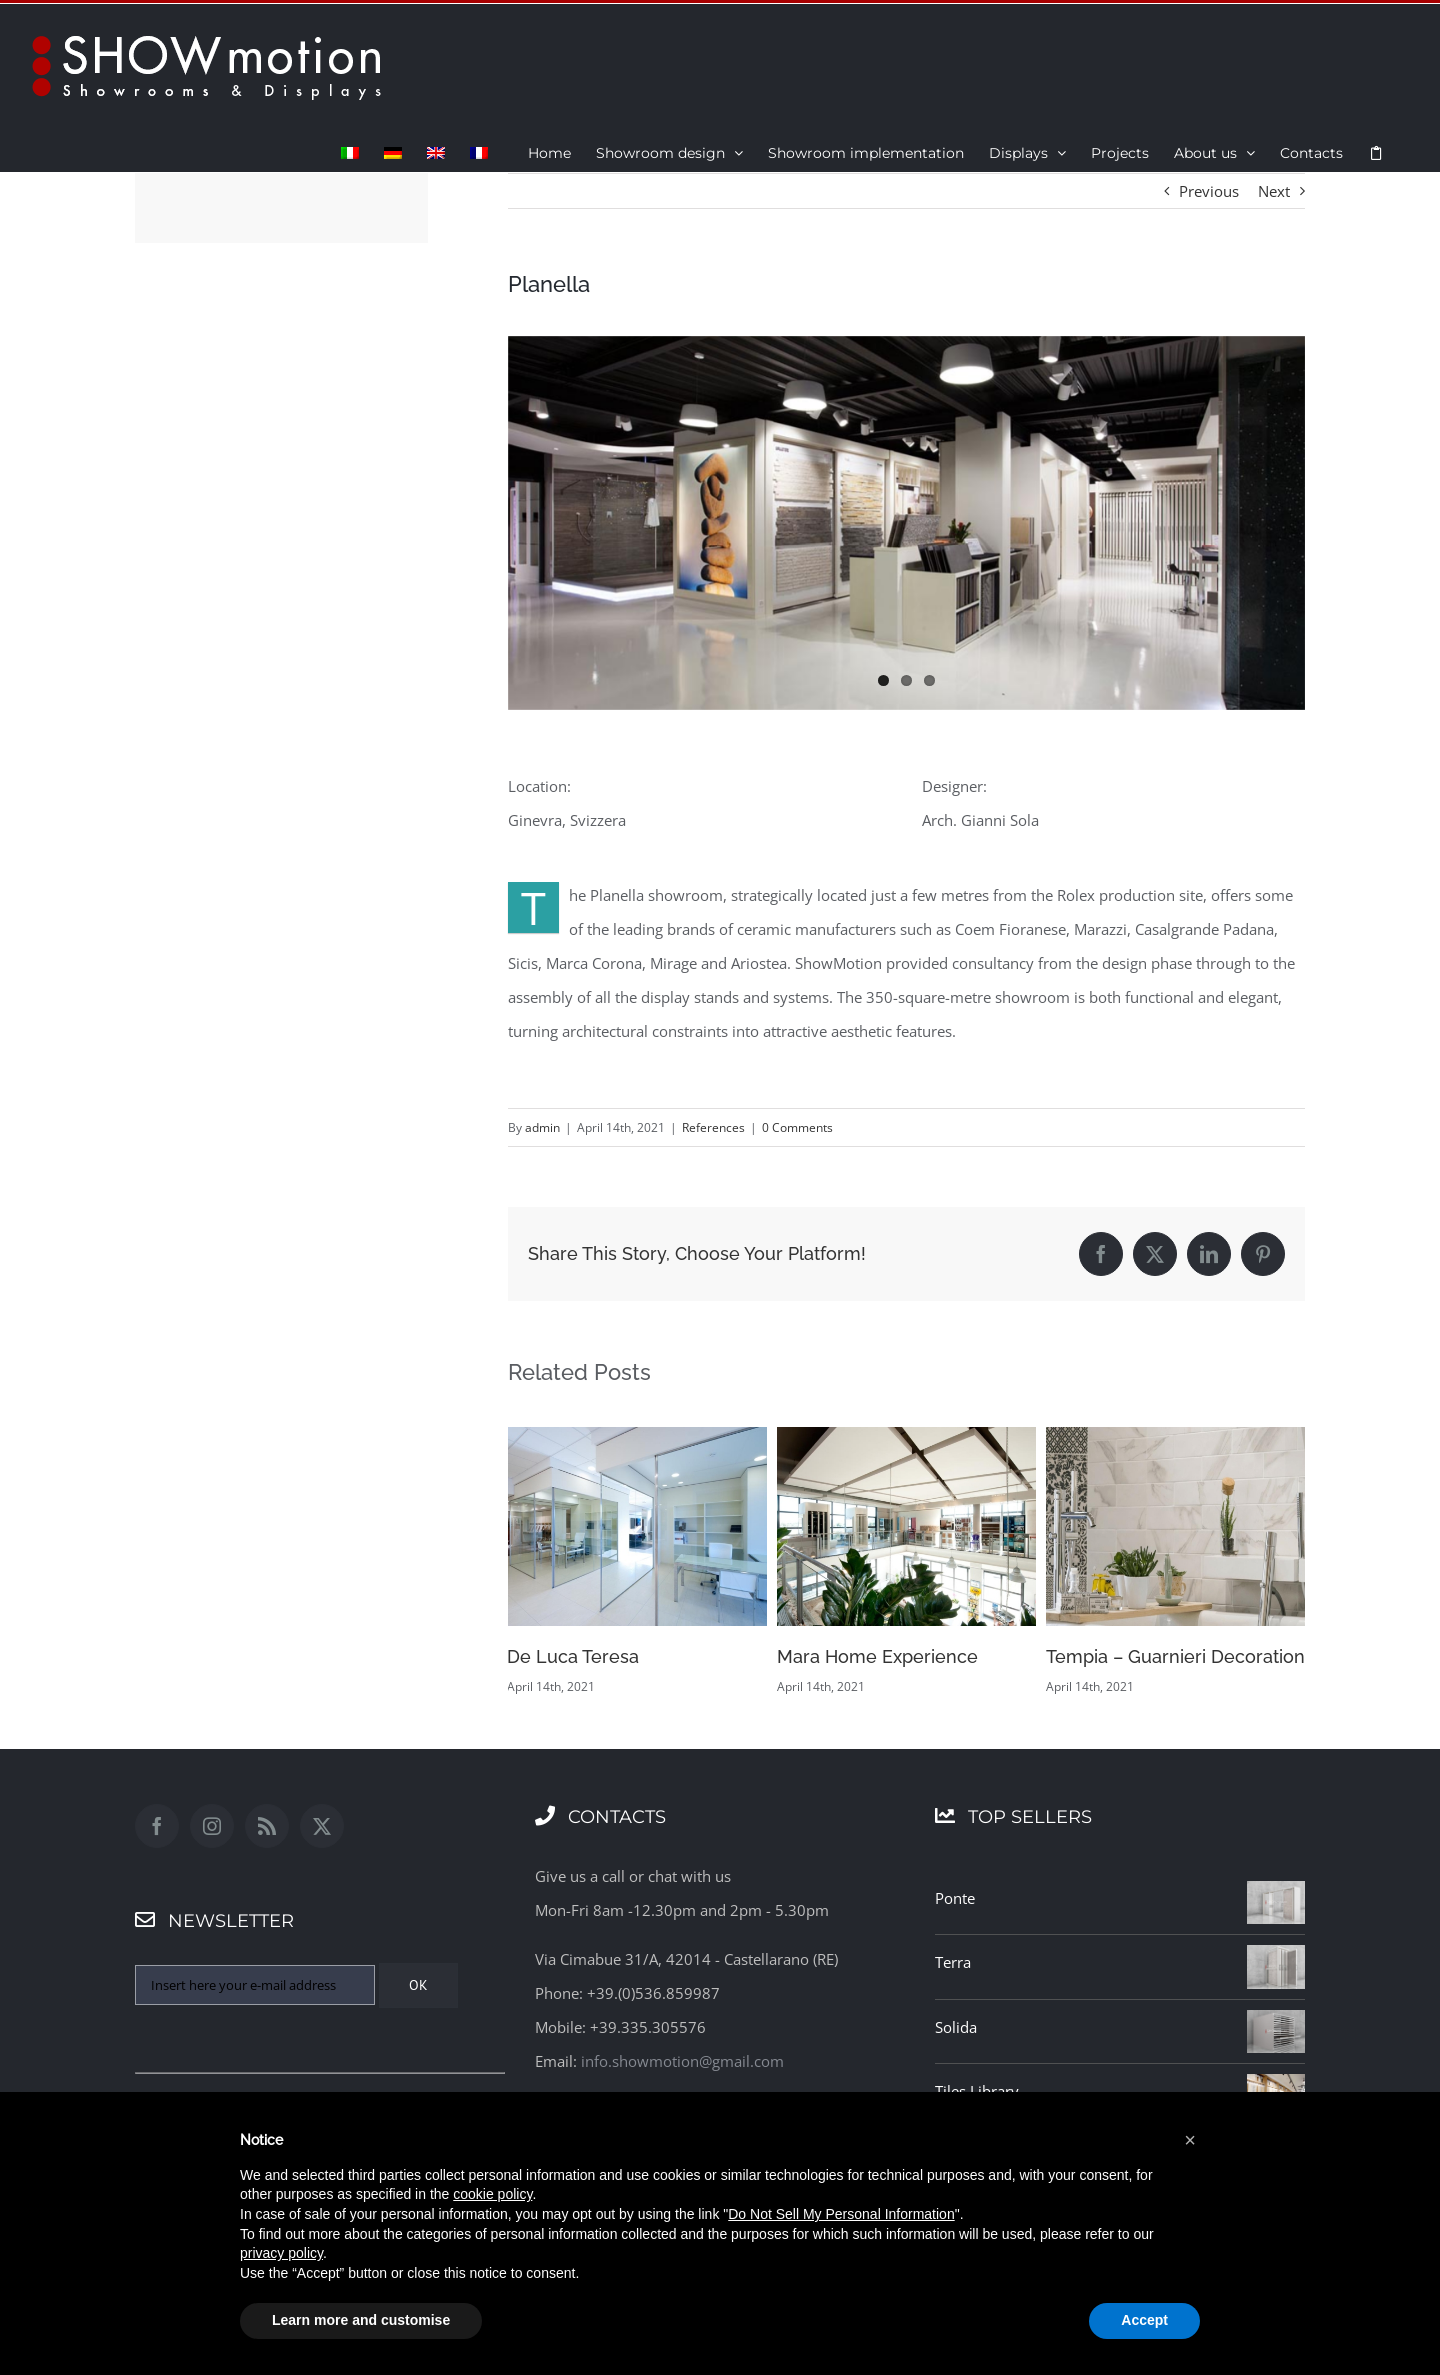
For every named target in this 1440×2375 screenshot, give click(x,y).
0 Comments (797, 1127)
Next (1274, 191)
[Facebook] (157, 1826)
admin (542, 1127)
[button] (1190, 2140)
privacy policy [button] (281, 2253)
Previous (1209, 191)
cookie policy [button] (492, 2194)
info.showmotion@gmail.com (682, 2061)
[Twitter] (322, 1826)
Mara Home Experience (877, 1656)
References (713, 1127)
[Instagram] (212, 1826)
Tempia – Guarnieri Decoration (1175, 1656)
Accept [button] (1144, 2320)
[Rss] (267, 1826)
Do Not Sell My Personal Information (841, 2214)
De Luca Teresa (573, 1656)
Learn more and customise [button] (361, 2320)
